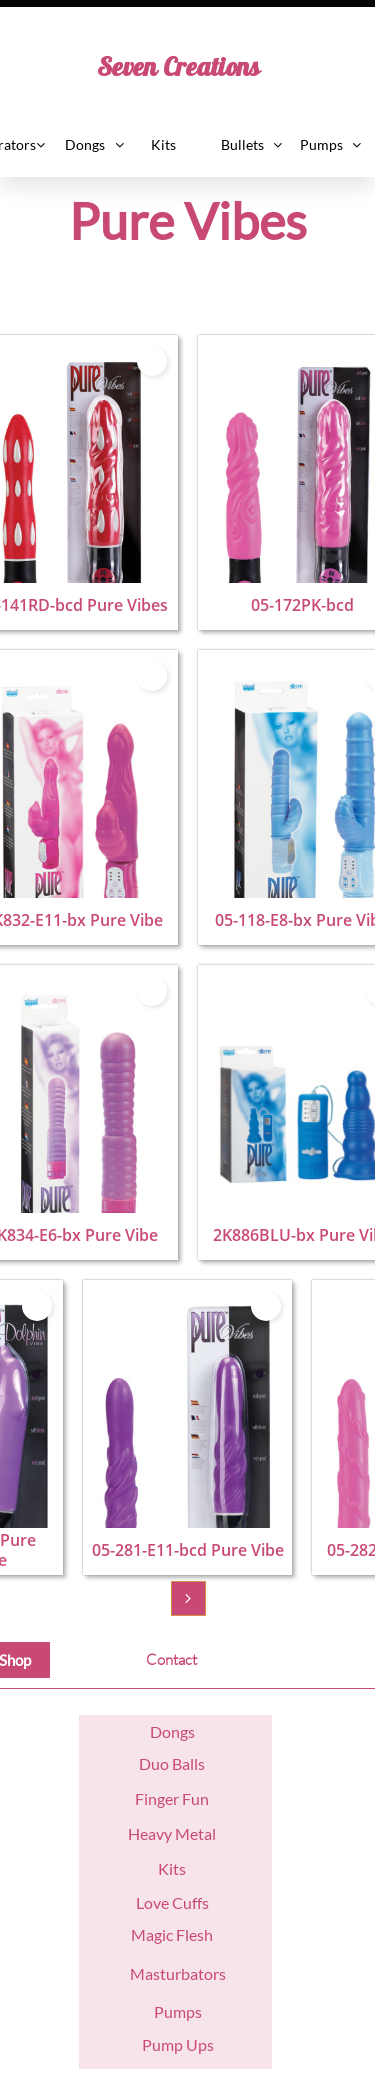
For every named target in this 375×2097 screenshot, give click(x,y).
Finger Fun (172, 1798)
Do (160, 1731)
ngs (183, 1731)
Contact (171, 1659)
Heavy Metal (172, 1833)
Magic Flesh (172, 1934)
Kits (172, 1868)
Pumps (178, 2011)
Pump (162, 2044)
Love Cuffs (172, 1902)
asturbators (185, 1973)
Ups (198, 2044)
